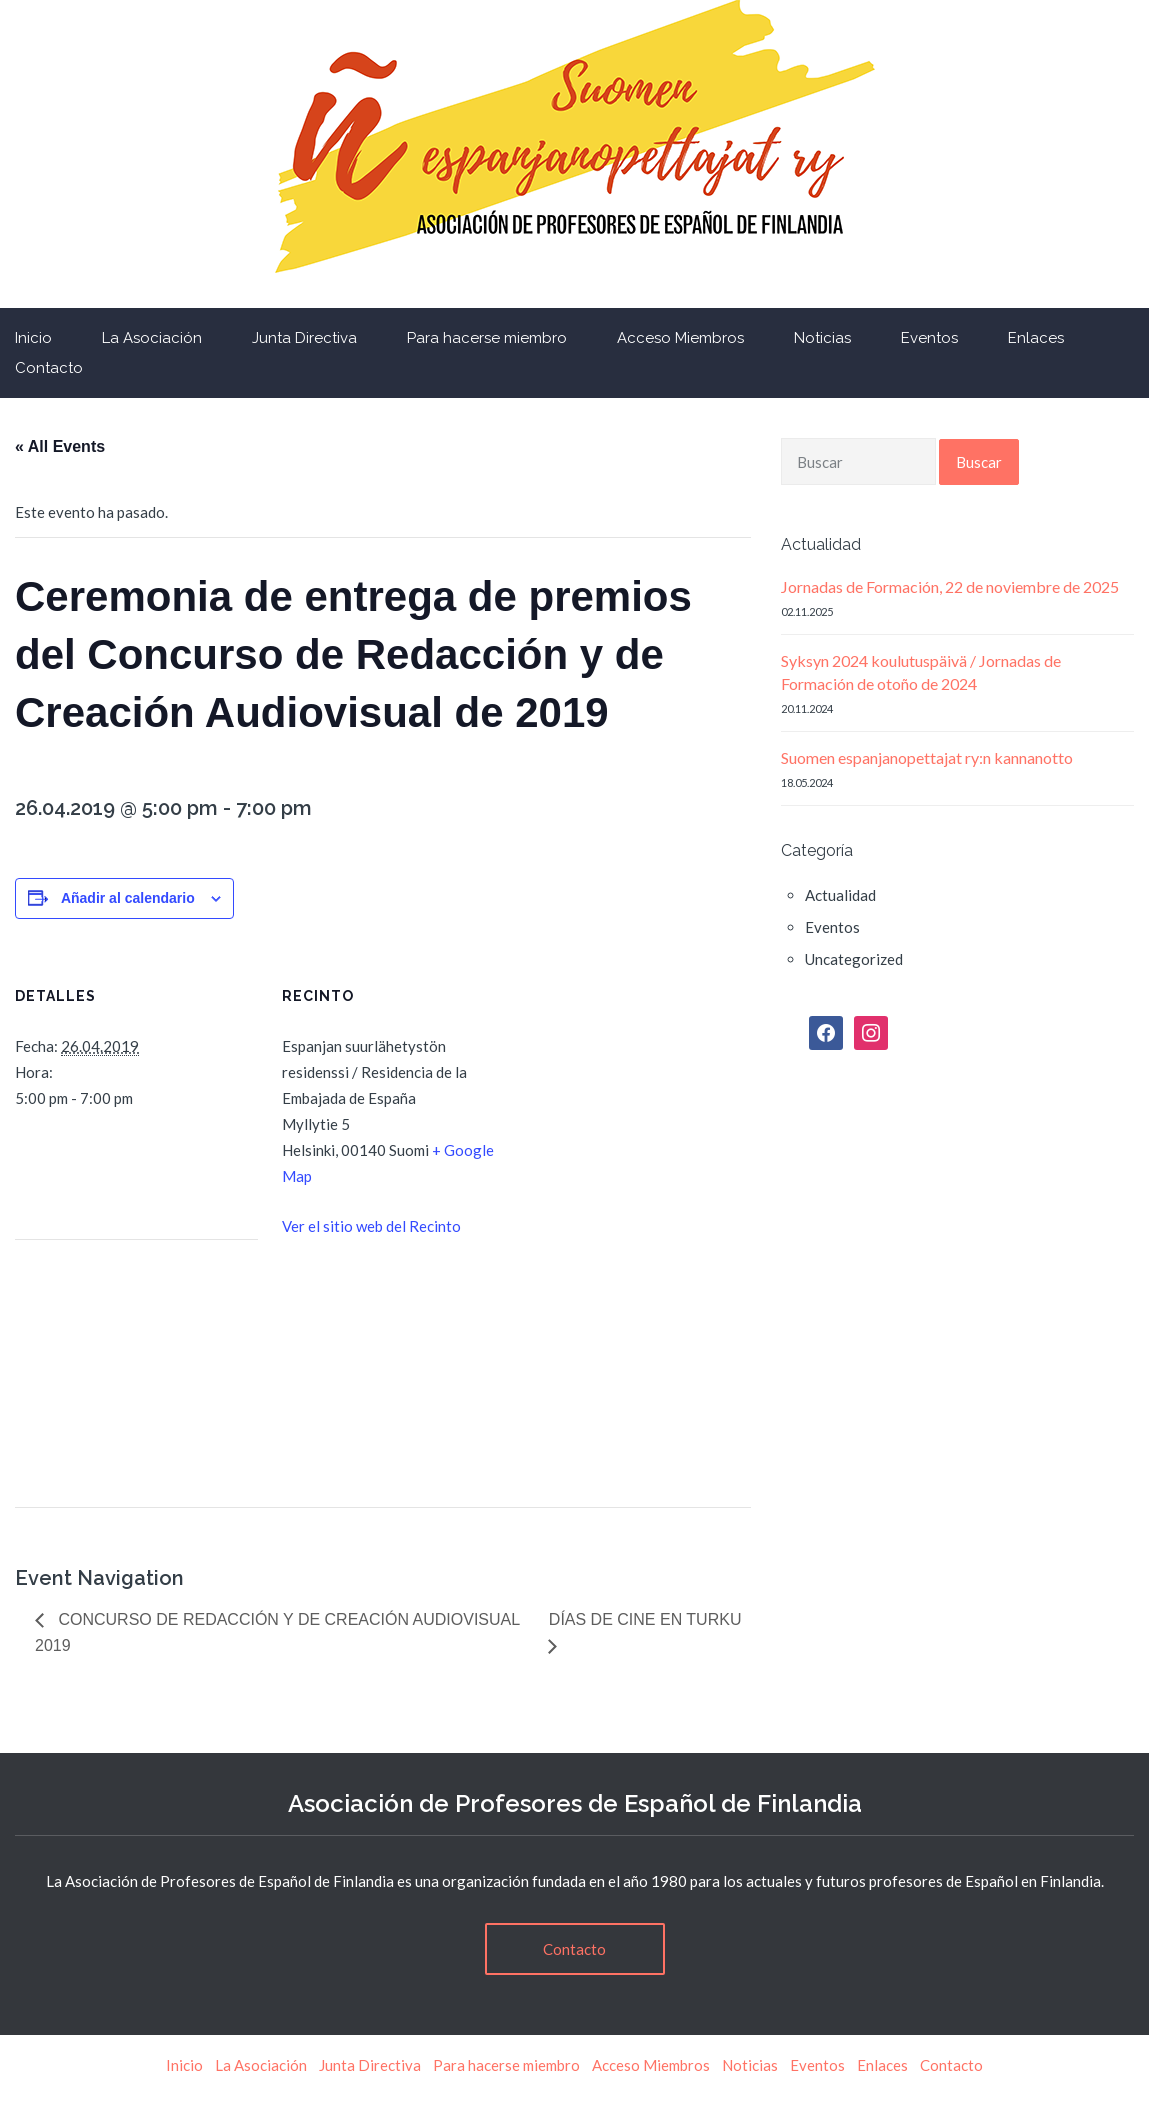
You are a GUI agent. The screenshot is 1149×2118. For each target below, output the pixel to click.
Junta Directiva (304, 338)
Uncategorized (854, 959)
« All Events (60, 446)
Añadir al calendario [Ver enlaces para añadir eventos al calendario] (128, 898)
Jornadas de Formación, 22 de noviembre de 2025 (950, 586)
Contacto (574, 1949)
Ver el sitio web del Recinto (371, 1226)
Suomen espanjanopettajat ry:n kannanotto (927, 757)
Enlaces (1036, 338)
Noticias (822, 338)
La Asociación (152, 338)
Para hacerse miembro (487, 338)
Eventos (929, 338)
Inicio (184, 2065)
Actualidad (840, 895)
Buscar (979, 462)
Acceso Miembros (680, 338)
